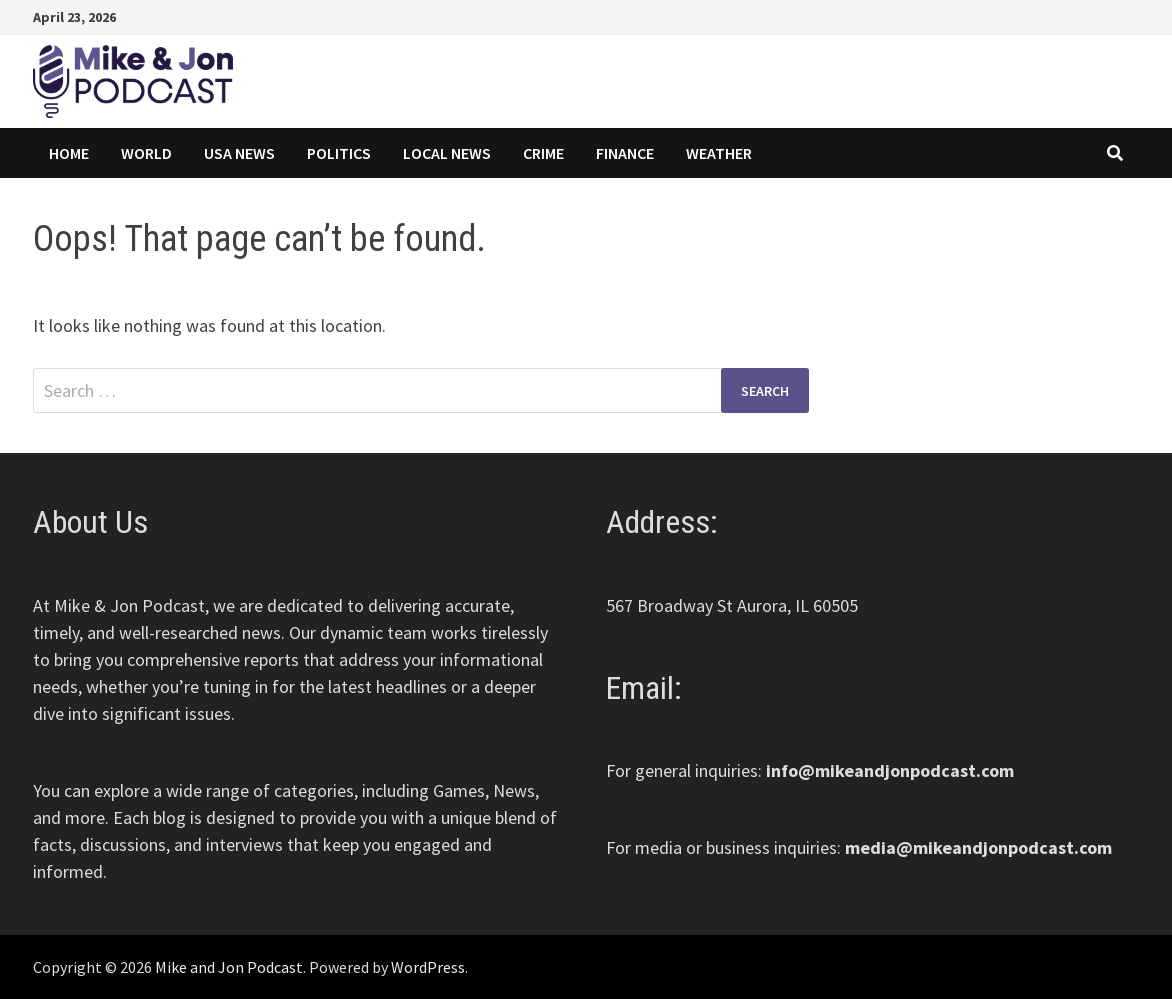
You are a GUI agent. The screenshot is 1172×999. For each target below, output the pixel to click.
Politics (339, 153)
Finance (625, 153)
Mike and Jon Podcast (229, 967)
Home (69, 153)
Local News (447, 153)
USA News (239, 153)
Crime (543, 153)
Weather (719, 153)
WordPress (428, 967)
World (146, 153)
